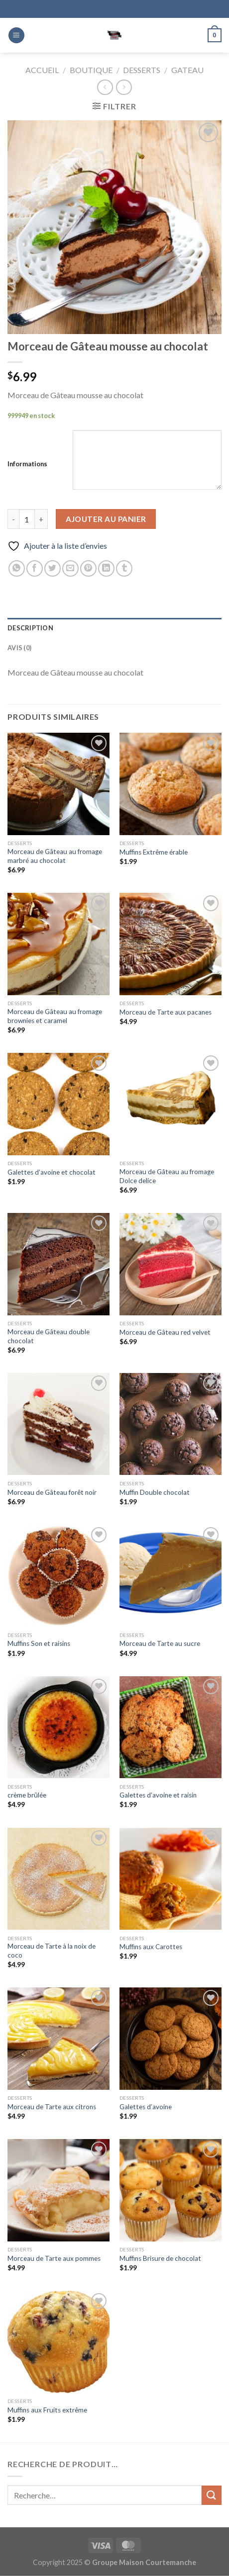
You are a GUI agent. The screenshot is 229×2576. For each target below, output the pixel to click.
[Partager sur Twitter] (52, 568)
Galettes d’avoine (145, 2107)
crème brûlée (26, 1795)
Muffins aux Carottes (150, 1947)
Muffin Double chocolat (154, 1492)
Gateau (187, 70)
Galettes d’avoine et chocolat (51, 1172)
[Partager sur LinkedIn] (106, 568)
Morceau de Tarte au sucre (159, 1643)
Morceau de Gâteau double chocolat (48, 1336)
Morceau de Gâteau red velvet (165, 1332)
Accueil (42, 70)
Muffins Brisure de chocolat (160, 2258)
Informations (27, 464)
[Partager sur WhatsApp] (16, 568)
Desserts (141, 70)
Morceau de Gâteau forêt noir (52, 1492)
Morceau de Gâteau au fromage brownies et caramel (54, 1016)
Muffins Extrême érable (153, 852)
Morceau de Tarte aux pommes (54, 2258)
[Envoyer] (212, 2495)
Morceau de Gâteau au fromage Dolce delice (166, 1176)
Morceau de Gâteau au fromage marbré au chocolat (54, 856)
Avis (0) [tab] (19, 648)
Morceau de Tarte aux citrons (51, 2107)
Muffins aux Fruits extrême (47, 2410)
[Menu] (16, 35)
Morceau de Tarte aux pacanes (165, 1012)
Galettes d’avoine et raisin (158, 1795)
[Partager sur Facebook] (34, 568)
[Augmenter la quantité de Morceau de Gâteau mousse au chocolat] (41, 519)
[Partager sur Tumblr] (124, 568)
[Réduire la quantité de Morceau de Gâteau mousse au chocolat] (13, 519)
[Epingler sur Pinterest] (88, 568)
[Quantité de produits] (27, 519)
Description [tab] (30, 628)
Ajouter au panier (106, 519)
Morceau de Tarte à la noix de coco (51, 1950)
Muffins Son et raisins (38, 1643)
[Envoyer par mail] (70, 568)
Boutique (91, 70)
